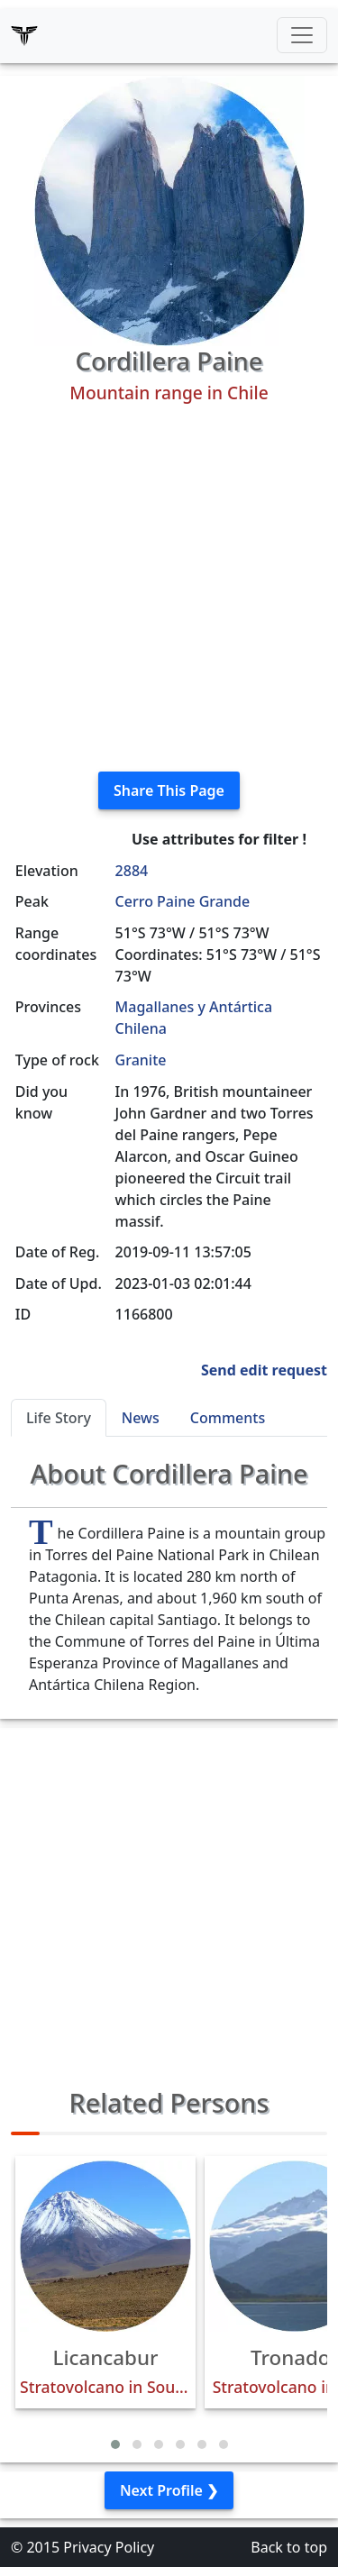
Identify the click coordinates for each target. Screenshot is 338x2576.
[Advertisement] (169, 588)
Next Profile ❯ (169, 2490)
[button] (115, 2444)
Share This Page (169, 790)
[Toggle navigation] (302, 35)
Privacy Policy (108, 2547)
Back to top (289, 2547)
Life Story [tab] (58, 1418)
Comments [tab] (227, 1418)
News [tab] (141, 1418)
